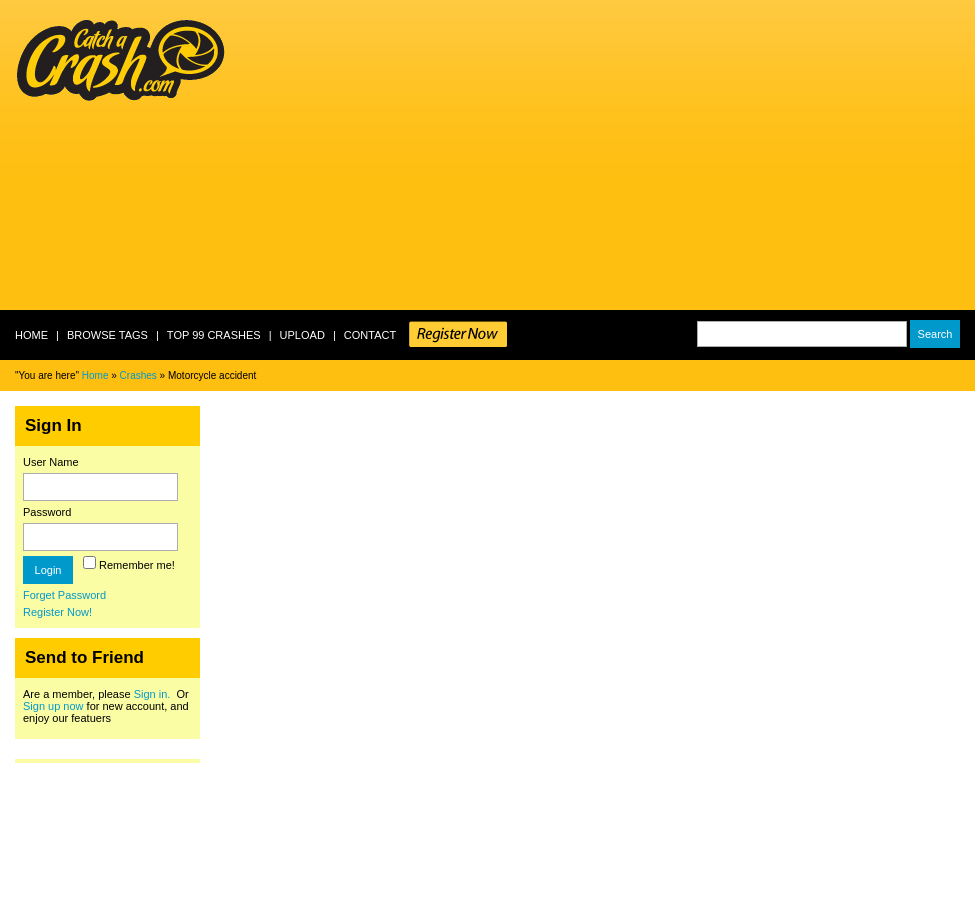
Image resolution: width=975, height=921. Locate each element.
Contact (370, 335)
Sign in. (152, 694)
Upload (302, 335)
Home (31, 335)
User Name (51, 462)
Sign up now (53, 706)
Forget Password (64, 595)
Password (47, 512)
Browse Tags (107, 335)
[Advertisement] (507, 155)
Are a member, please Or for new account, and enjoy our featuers (106, 706)
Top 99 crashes (214, 335)
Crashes (138, 375)
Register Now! (57, 612)
